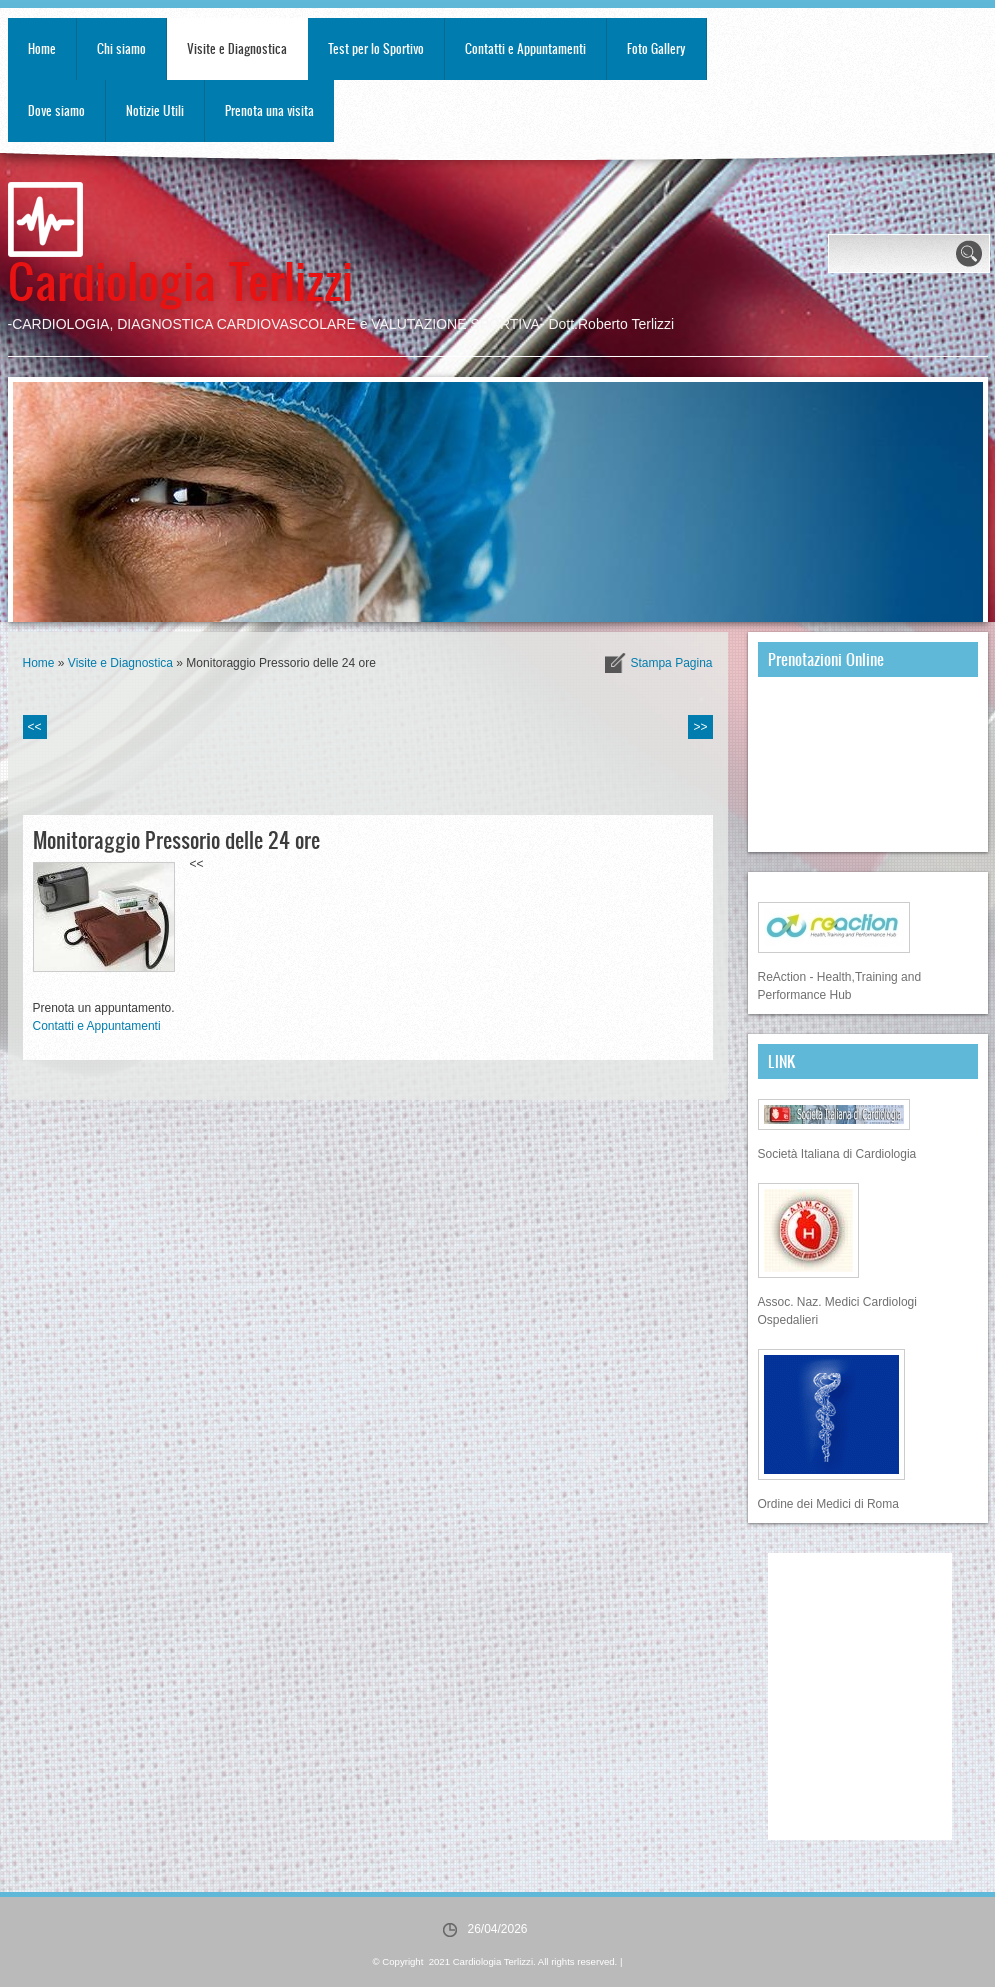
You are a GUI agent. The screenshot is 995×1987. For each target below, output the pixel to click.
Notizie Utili (155, 110)
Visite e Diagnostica (237, 48)
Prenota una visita (269, 110)
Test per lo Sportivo (376, 48)
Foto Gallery (656, 48)
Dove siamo (56, 110)
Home (42, 48)
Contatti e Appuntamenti (525, 48)
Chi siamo (121, 48)
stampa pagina (671, 663)
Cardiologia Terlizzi (180, 279)
